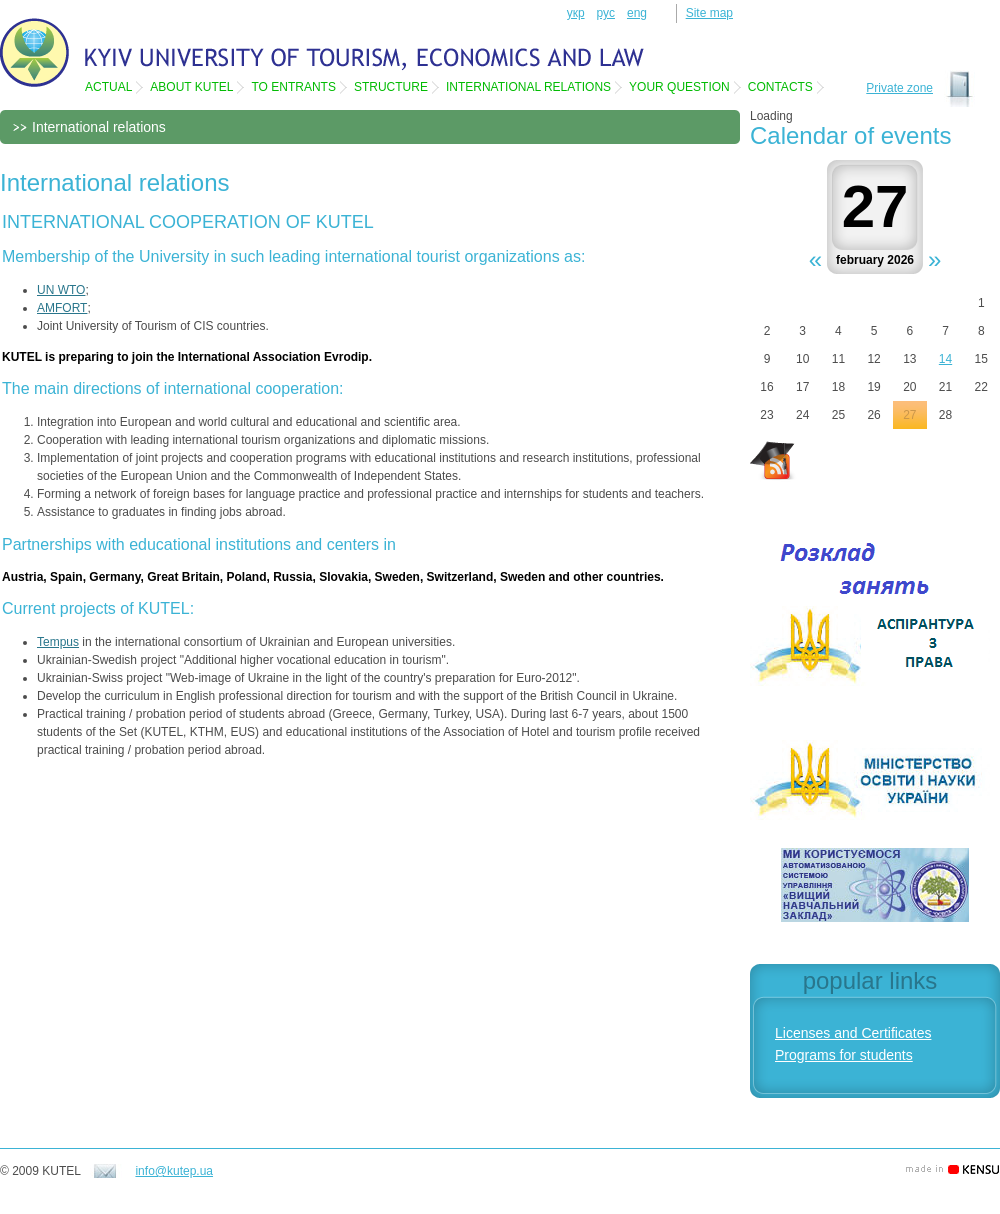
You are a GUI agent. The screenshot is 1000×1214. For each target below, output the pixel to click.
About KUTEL (191, 87)
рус (606, 13)
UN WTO (61, 290)
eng (637, 13)
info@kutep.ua (174, 1171)
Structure (391, 87)
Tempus (58, 642)
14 (945, 359)
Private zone (899, 88)
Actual (108, 87)
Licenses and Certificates (853, 1033)
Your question (679, 87)
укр (576, 13)
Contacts (780, 87)
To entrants (293, 87)
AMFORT (62, 308)
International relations (528, 87)
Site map (709, 13)
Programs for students (844, 1055)
